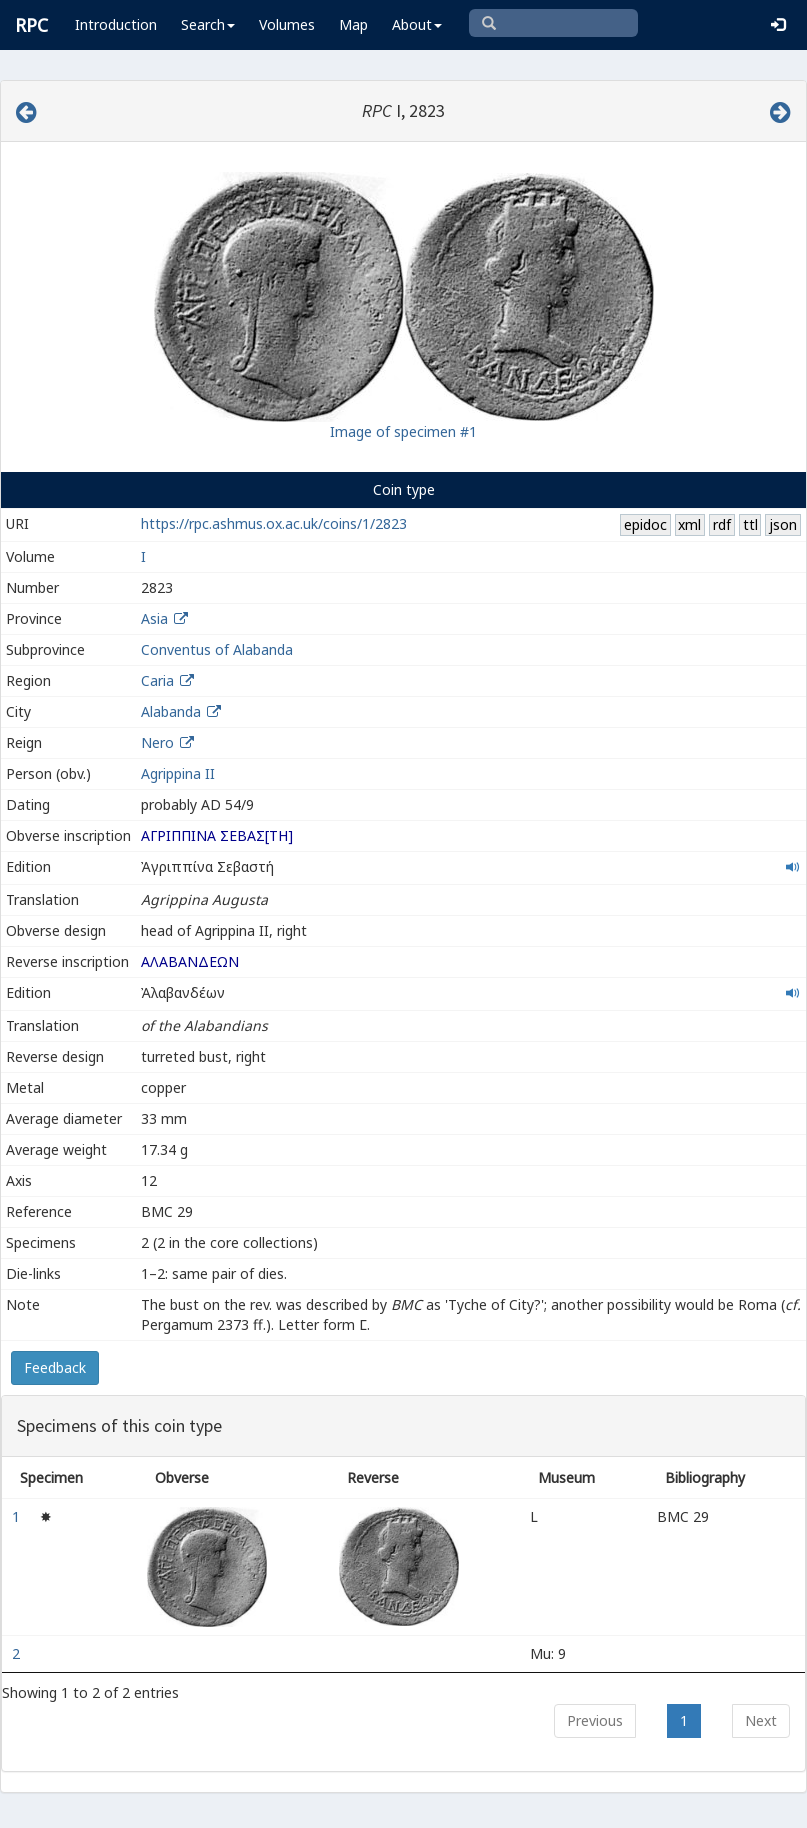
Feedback (55, 1367)
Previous (595, 1720)
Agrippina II (178, 773)
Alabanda (171, 711)
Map (353, 24)
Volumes (287, 24)
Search (208, 24)
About (417, 24)
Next (761, 1720)
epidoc (645, 524)
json (783, 524)
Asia (154, 618)
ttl (750, 524)
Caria (157, 680)
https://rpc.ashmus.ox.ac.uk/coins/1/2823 (274, 523)
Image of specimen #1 (403, 431)
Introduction (116, 24)
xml (689, 524)
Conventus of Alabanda (217, 649)
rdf (722, 524)
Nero (157, 742)
